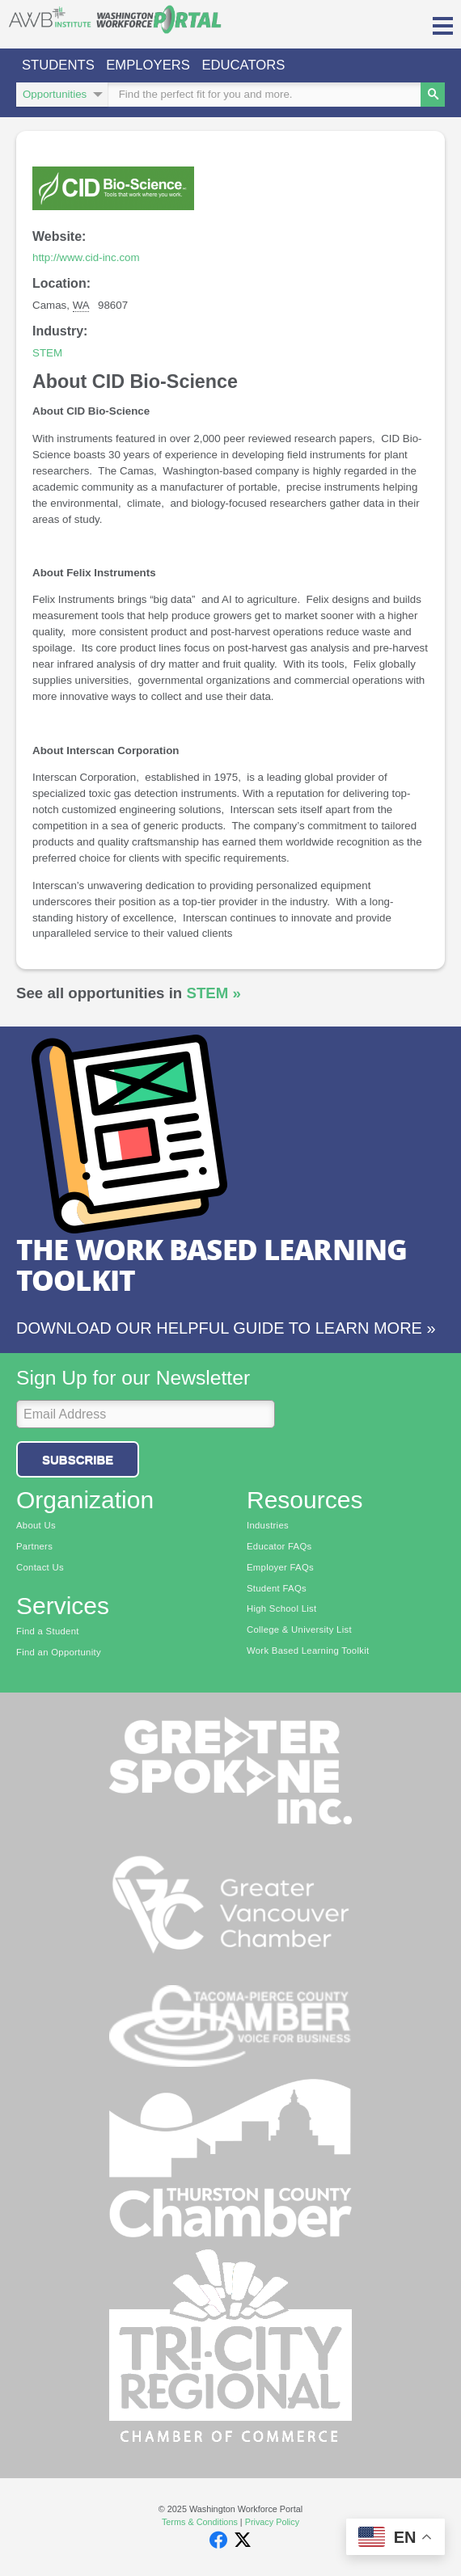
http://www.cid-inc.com (86, 257)
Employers (148, 65)
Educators (243, 65)
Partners (34, 1546)
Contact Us (40, 1567)
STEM (47, 353)
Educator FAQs (279, 1546)
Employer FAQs (280, 1567)
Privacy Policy (272, 2522)
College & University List (299, 1629)
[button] (443, 24)
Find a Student (47, 1631)
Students (58, 65)
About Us (36, 1525)
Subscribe (77, 1459)
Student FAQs (277, 1588)
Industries (268, 1525)
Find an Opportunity (58, 1652)
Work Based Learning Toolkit (308, 1650)
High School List (281, 1608)
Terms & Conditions (200, 2522)
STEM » (213, 992)
